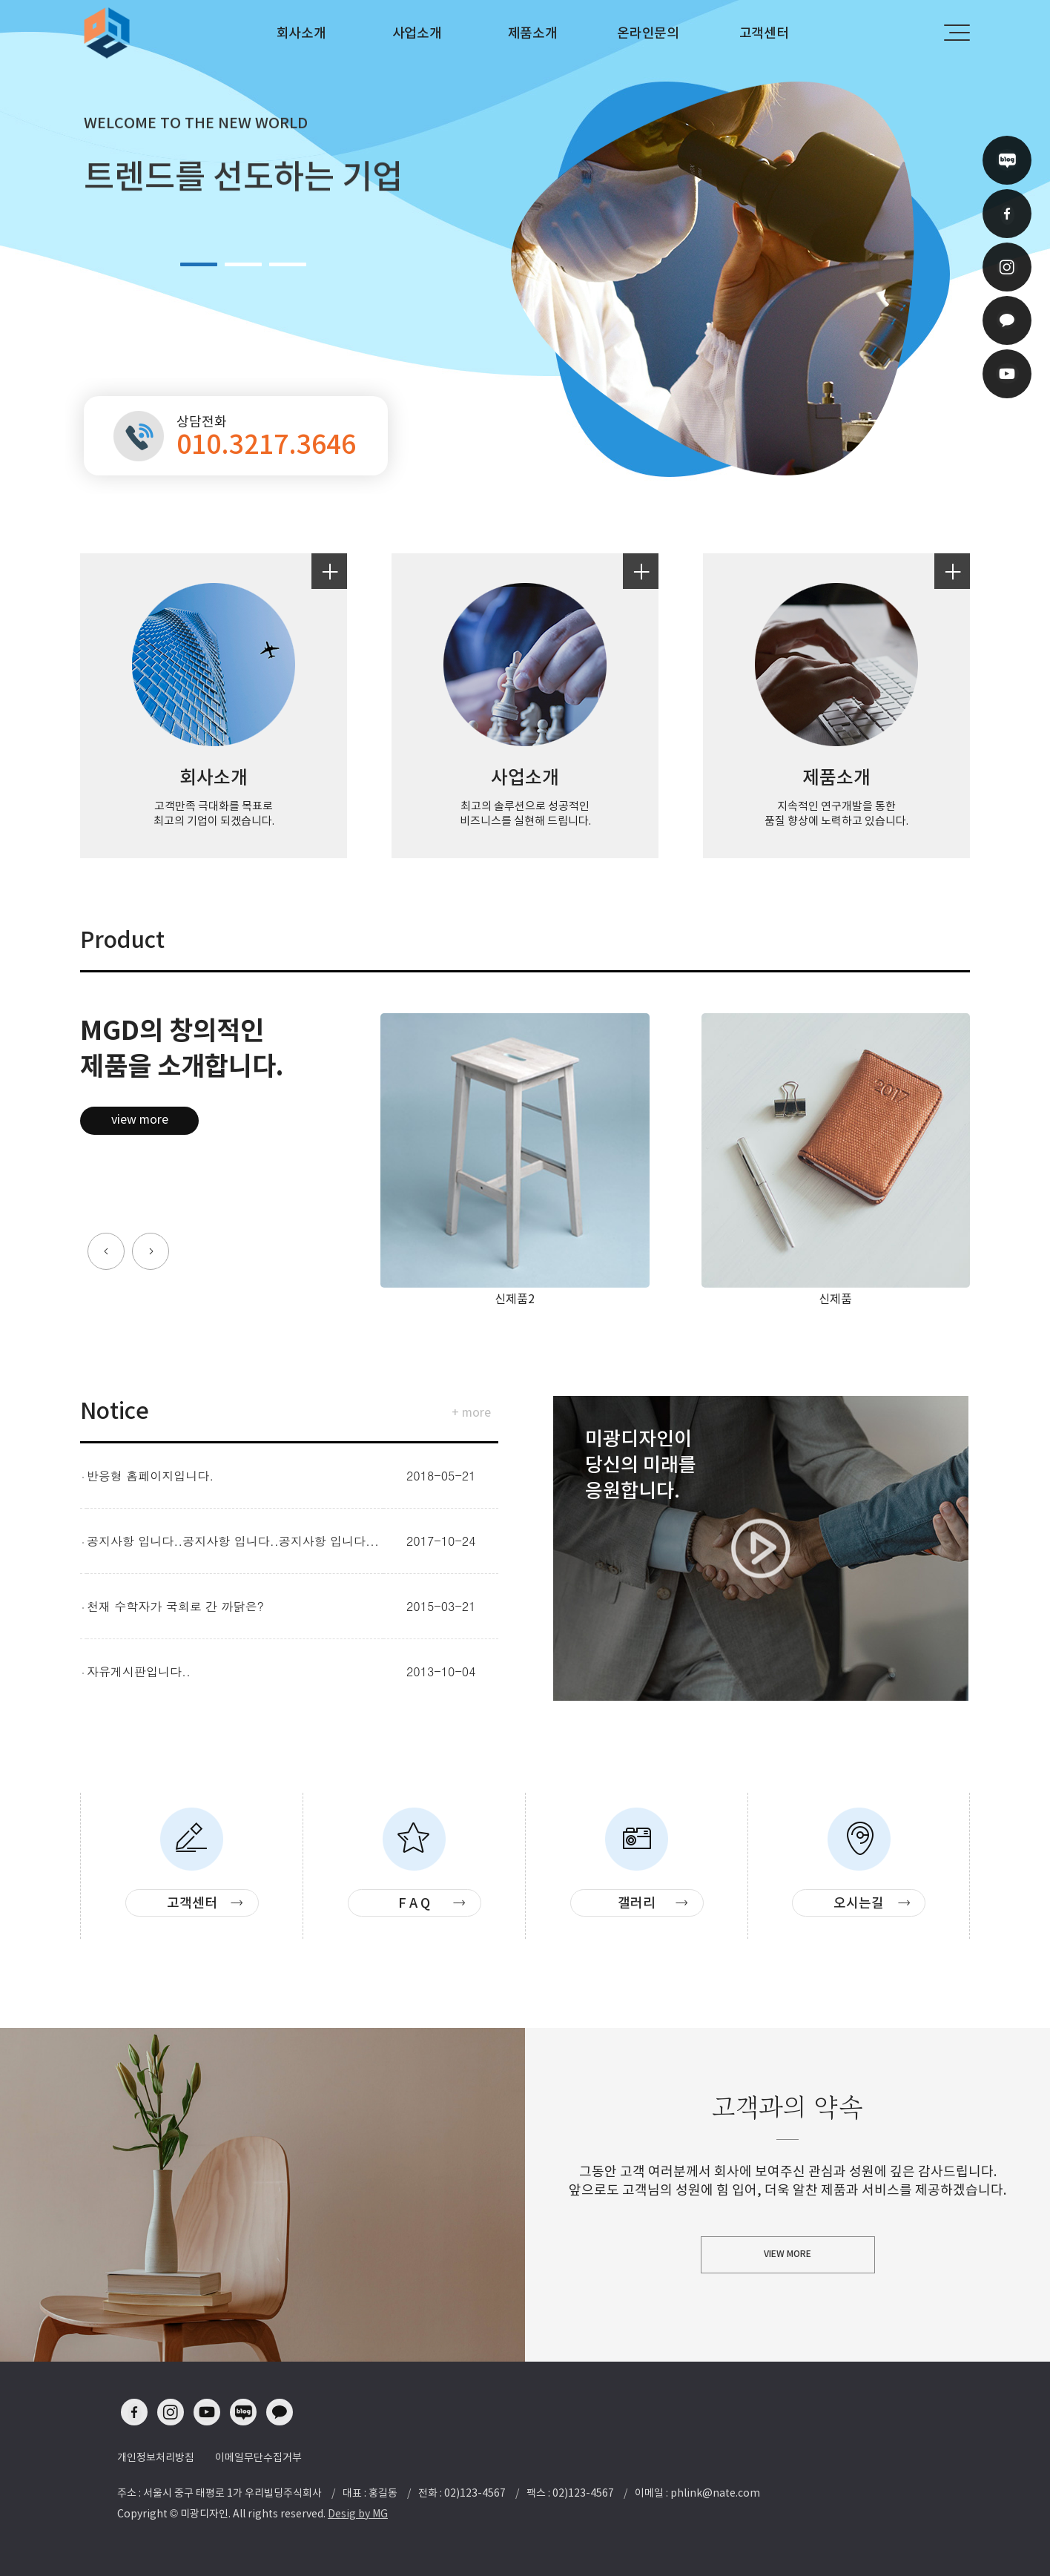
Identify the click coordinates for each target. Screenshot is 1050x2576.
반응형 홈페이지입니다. (150, 1475)
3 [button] (287, 264)
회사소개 (301, 33)
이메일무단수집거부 (258, 2457)
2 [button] (243, 264)
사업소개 (417, 33)
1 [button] (198, 264)
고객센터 (764, 33)
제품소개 (533, 33)
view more (139, 1119)
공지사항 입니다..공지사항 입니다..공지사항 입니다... (233, 1540)
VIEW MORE (787, 2253)
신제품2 (515, 1298)
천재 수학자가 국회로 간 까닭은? (175, 1606)
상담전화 (267, 436)
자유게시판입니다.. (139, 1671)
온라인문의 (648, 33)
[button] (106, 1251)
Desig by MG (358, 2513)
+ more (471, 1412)
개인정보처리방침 (155, 2457)
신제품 (835, 1298)
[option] (525, 247)
